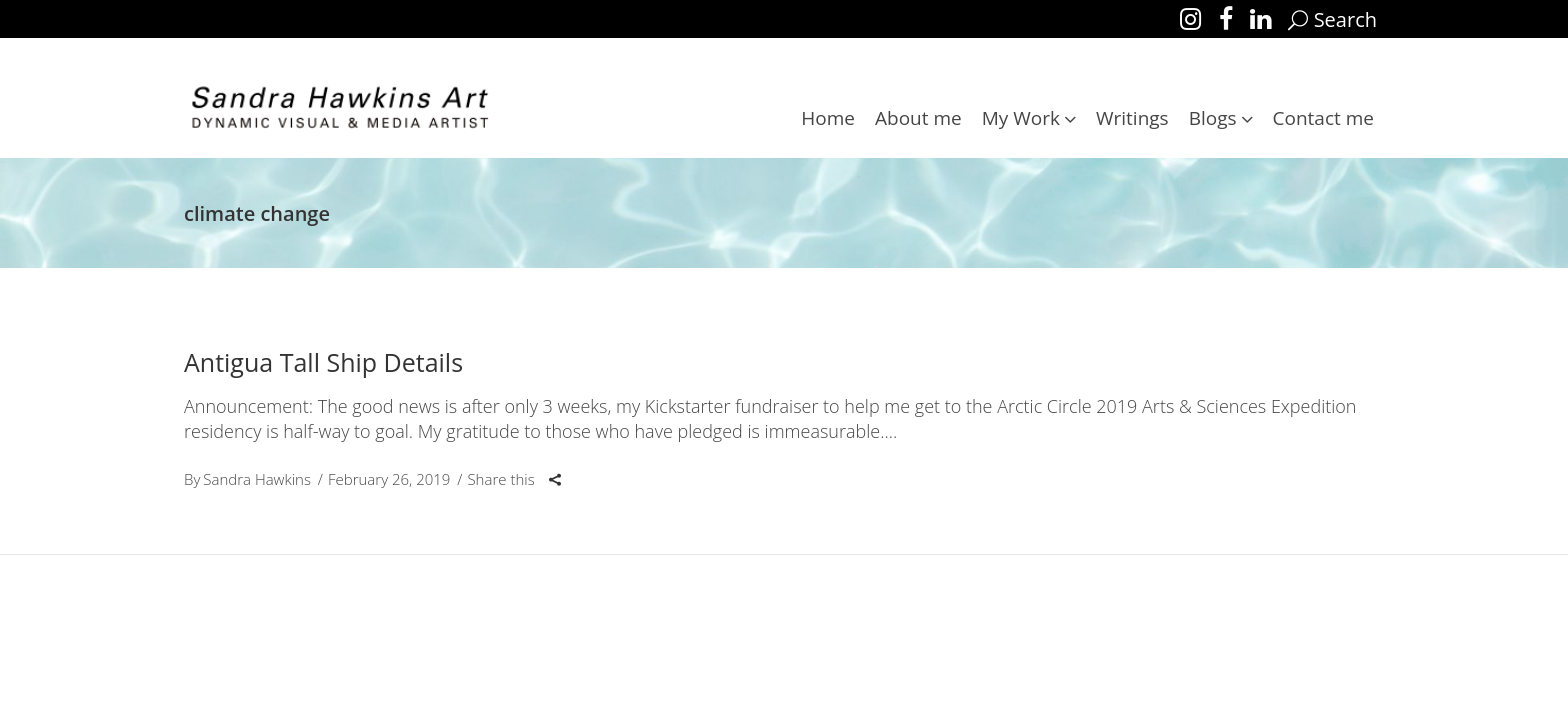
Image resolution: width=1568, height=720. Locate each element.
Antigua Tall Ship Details (323, 362)
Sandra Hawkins (257, 479)
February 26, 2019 (389, 479)
